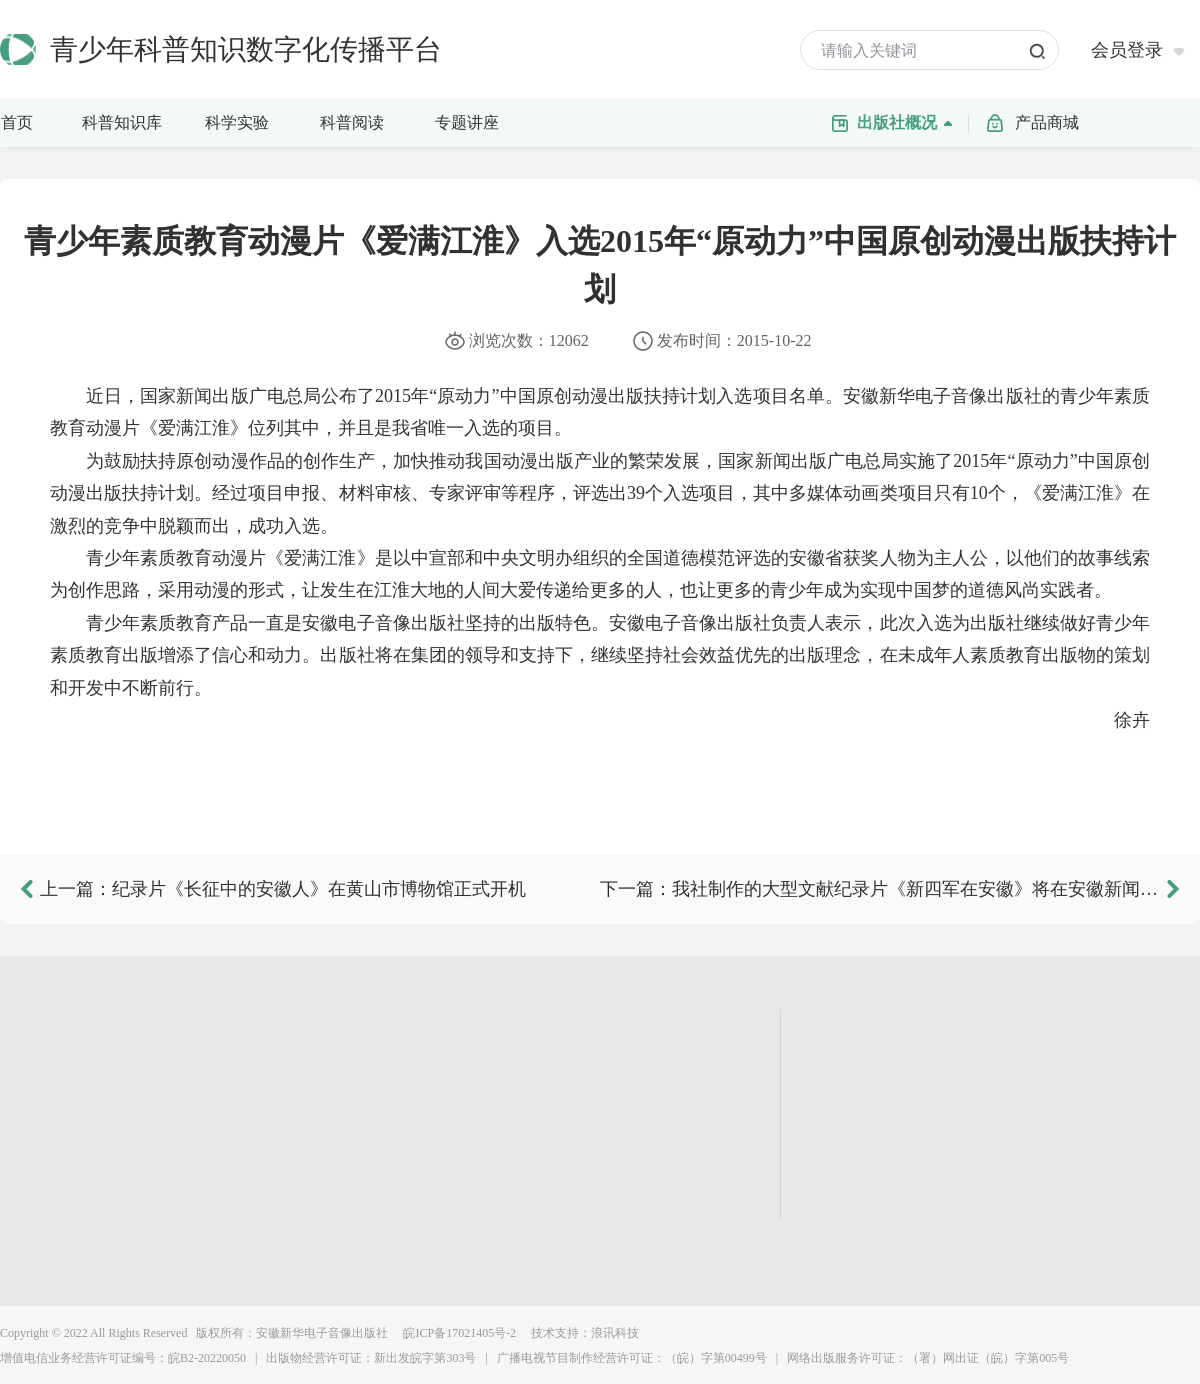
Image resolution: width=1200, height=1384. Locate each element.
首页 (17, 122)
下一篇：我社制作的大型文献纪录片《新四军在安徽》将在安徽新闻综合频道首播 (880, 889)
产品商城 (1047, 122)
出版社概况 (910, 121)
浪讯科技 (615, 1333)
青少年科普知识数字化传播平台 (246, 49)
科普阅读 (352, 122)
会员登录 (1127, 50)
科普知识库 (127, 121)
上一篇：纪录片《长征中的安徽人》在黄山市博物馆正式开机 (283, 889)
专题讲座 (467, 122)
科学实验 (246, 121)
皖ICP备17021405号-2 (458, 1333)
